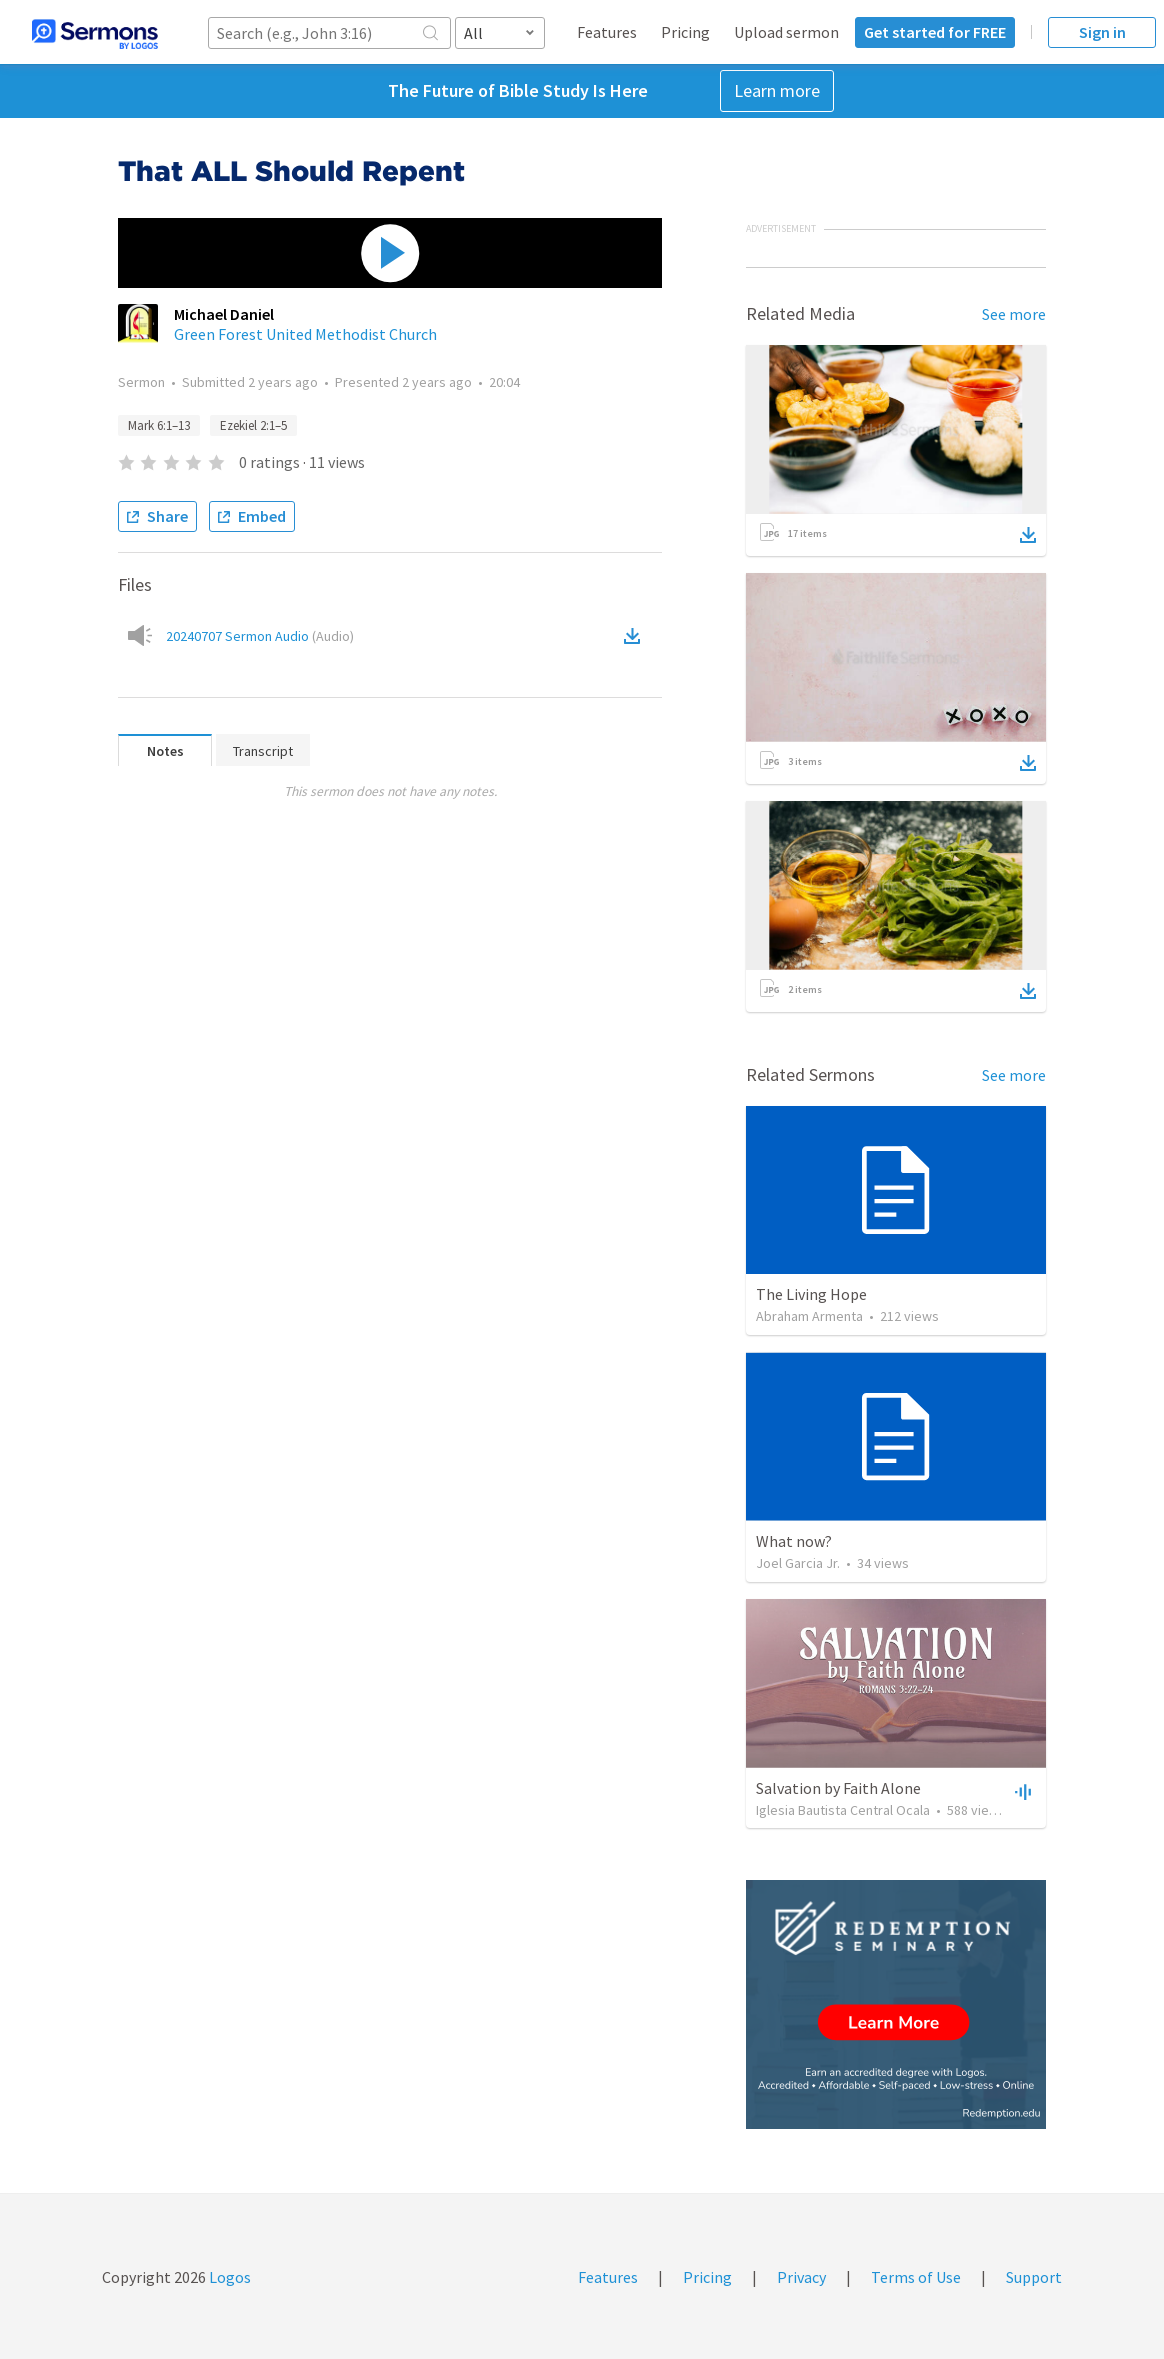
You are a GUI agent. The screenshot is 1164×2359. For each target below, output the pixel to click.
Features (607, 32)
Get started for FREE (935, 32)
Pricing (685, 32)
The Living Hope (811, 1294)
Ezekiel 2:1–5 (253, 425)
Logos (228, 2277)
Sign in (1102, 32)
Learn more (777, 90)
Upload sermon (786, 32)
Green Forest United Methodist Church (305, 334)
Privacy (801, 2277)
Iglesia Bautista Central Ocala (843, 1810)
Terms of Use (916, 2277)
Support (1034, 2277)
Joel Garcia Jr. (798, 1563)
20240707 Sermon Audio (260, 636)
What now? (794, 1541)
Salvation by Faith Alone (838, 1788)
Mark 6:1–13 (159, 425)
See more (1014, 314)
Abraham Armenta (809, 1316)
